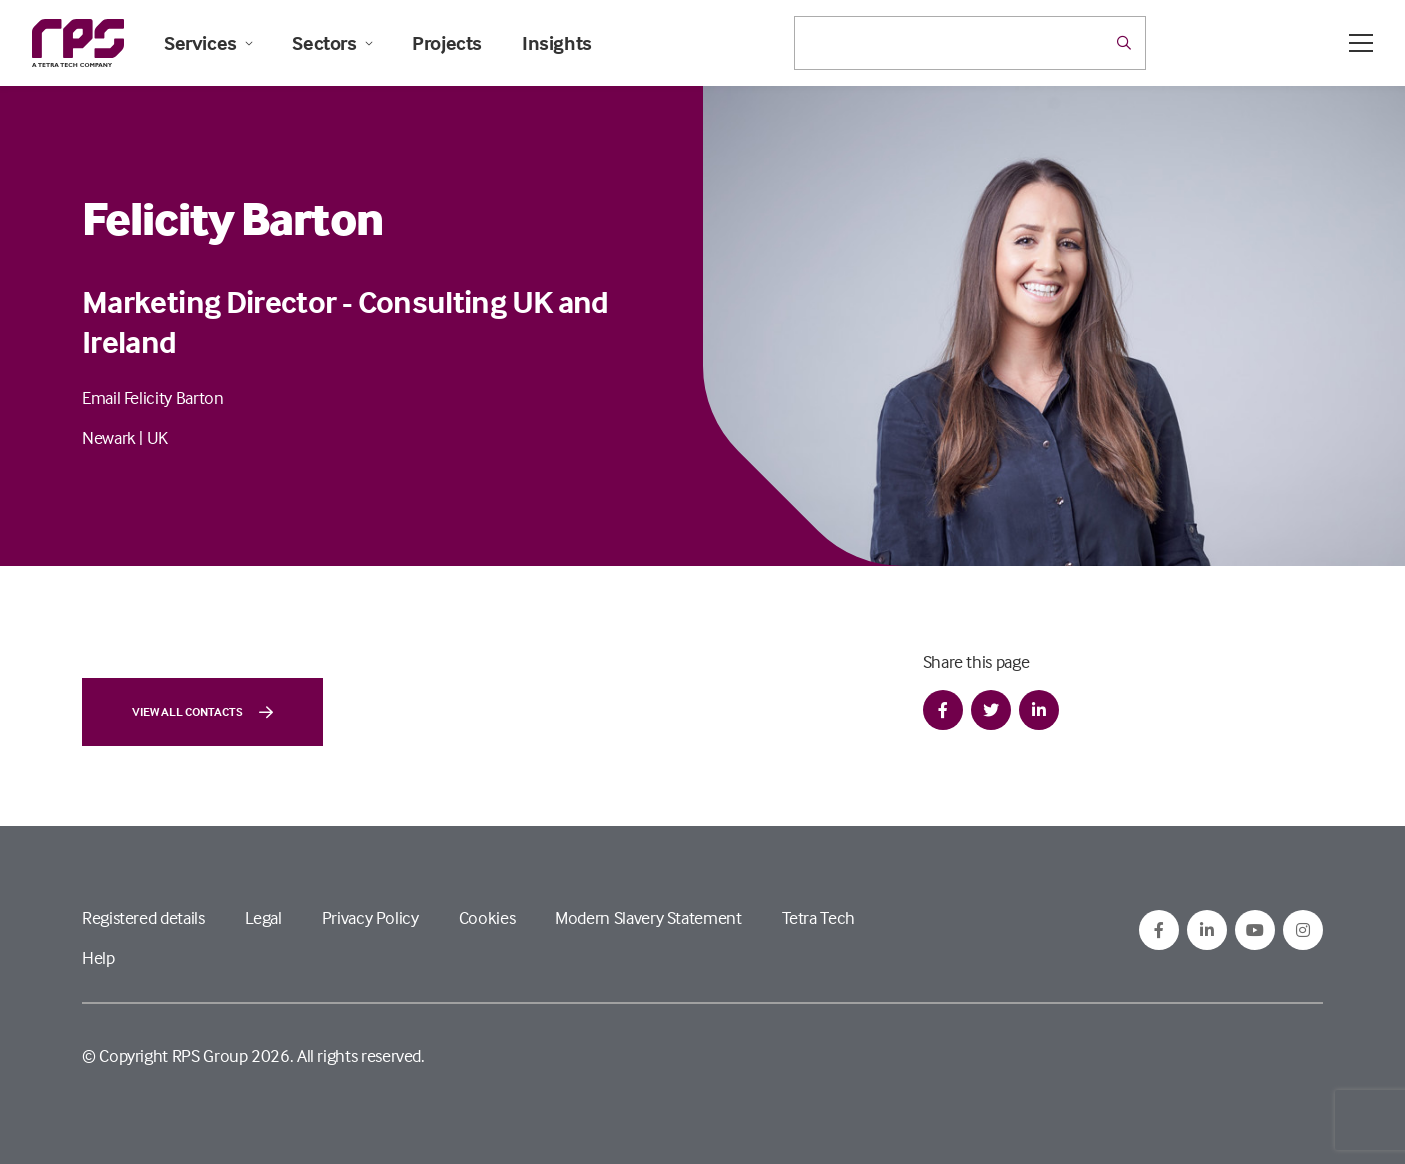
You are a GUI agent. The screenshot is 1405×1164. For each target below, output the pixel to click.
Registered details (143, 917)
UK (157, 437)
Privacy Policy (370, 917)
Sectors (332, 43)
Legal (263, 917)
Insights (557, 43)
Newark (109, 437)
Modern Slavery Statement (648, 917)
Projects (447, 43)
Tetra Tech (818, 917)
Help (98, 957)
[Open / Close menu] (1361, 43)
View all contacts (202, 712)
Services (208, 43)
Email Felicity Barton (152, 397)
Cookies (487, 917)
